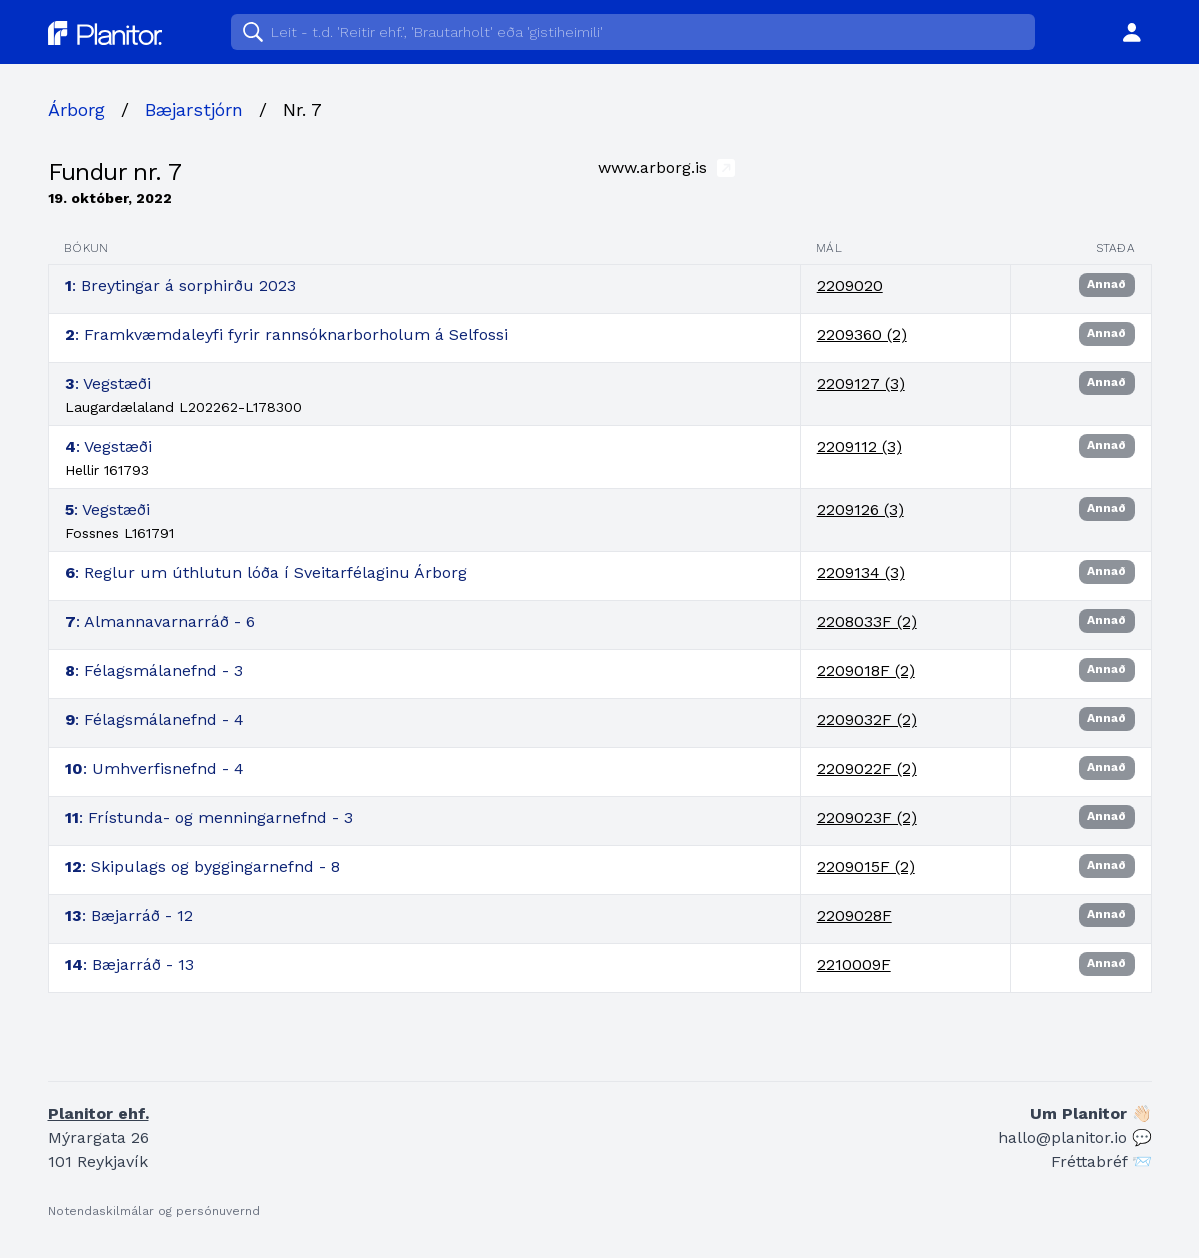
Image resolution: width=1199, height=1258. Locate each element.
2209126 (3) (860, 509)
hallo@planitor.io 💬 (1075, 1137)
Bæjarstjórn (194, 109)
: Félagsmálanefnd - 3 (154, 670)
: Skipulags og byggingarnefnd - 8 (202, 866)
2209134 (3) (861, 572)
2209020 (850, 285)
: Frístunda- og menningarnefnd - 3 (209, 817)
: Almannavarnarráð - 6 (160, 621)
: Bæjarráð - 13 (129, 964)
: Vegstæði (108, 383)
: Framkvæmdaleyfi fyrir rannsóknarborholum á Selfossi (286, 334)
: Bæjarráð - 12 (129, 915)
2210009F (854, 964)
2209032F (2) (867, 719)
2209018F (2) (866, 670)
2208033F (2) (867, 621)
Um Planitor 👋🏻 (1091, 1113)
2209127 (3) (861, 383)
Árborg (76, 109)
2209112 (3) (859, 446)
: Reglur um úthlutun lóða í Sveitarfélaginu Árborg (266, 572)
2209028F (854, 915)
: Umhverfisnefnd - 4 (154, 768)
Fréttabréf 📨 (1101, 1161)
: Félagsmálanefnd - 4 (154, 719)
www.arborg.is (666, 167)
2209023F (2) (867, 817)
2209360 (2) (862, 334)
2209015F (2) (866, 866)
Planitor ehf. (98, 1113)
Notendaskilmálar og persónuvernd (154, 1211)
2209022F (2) (867, 768)
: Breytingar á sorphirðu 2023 (180, 285)
